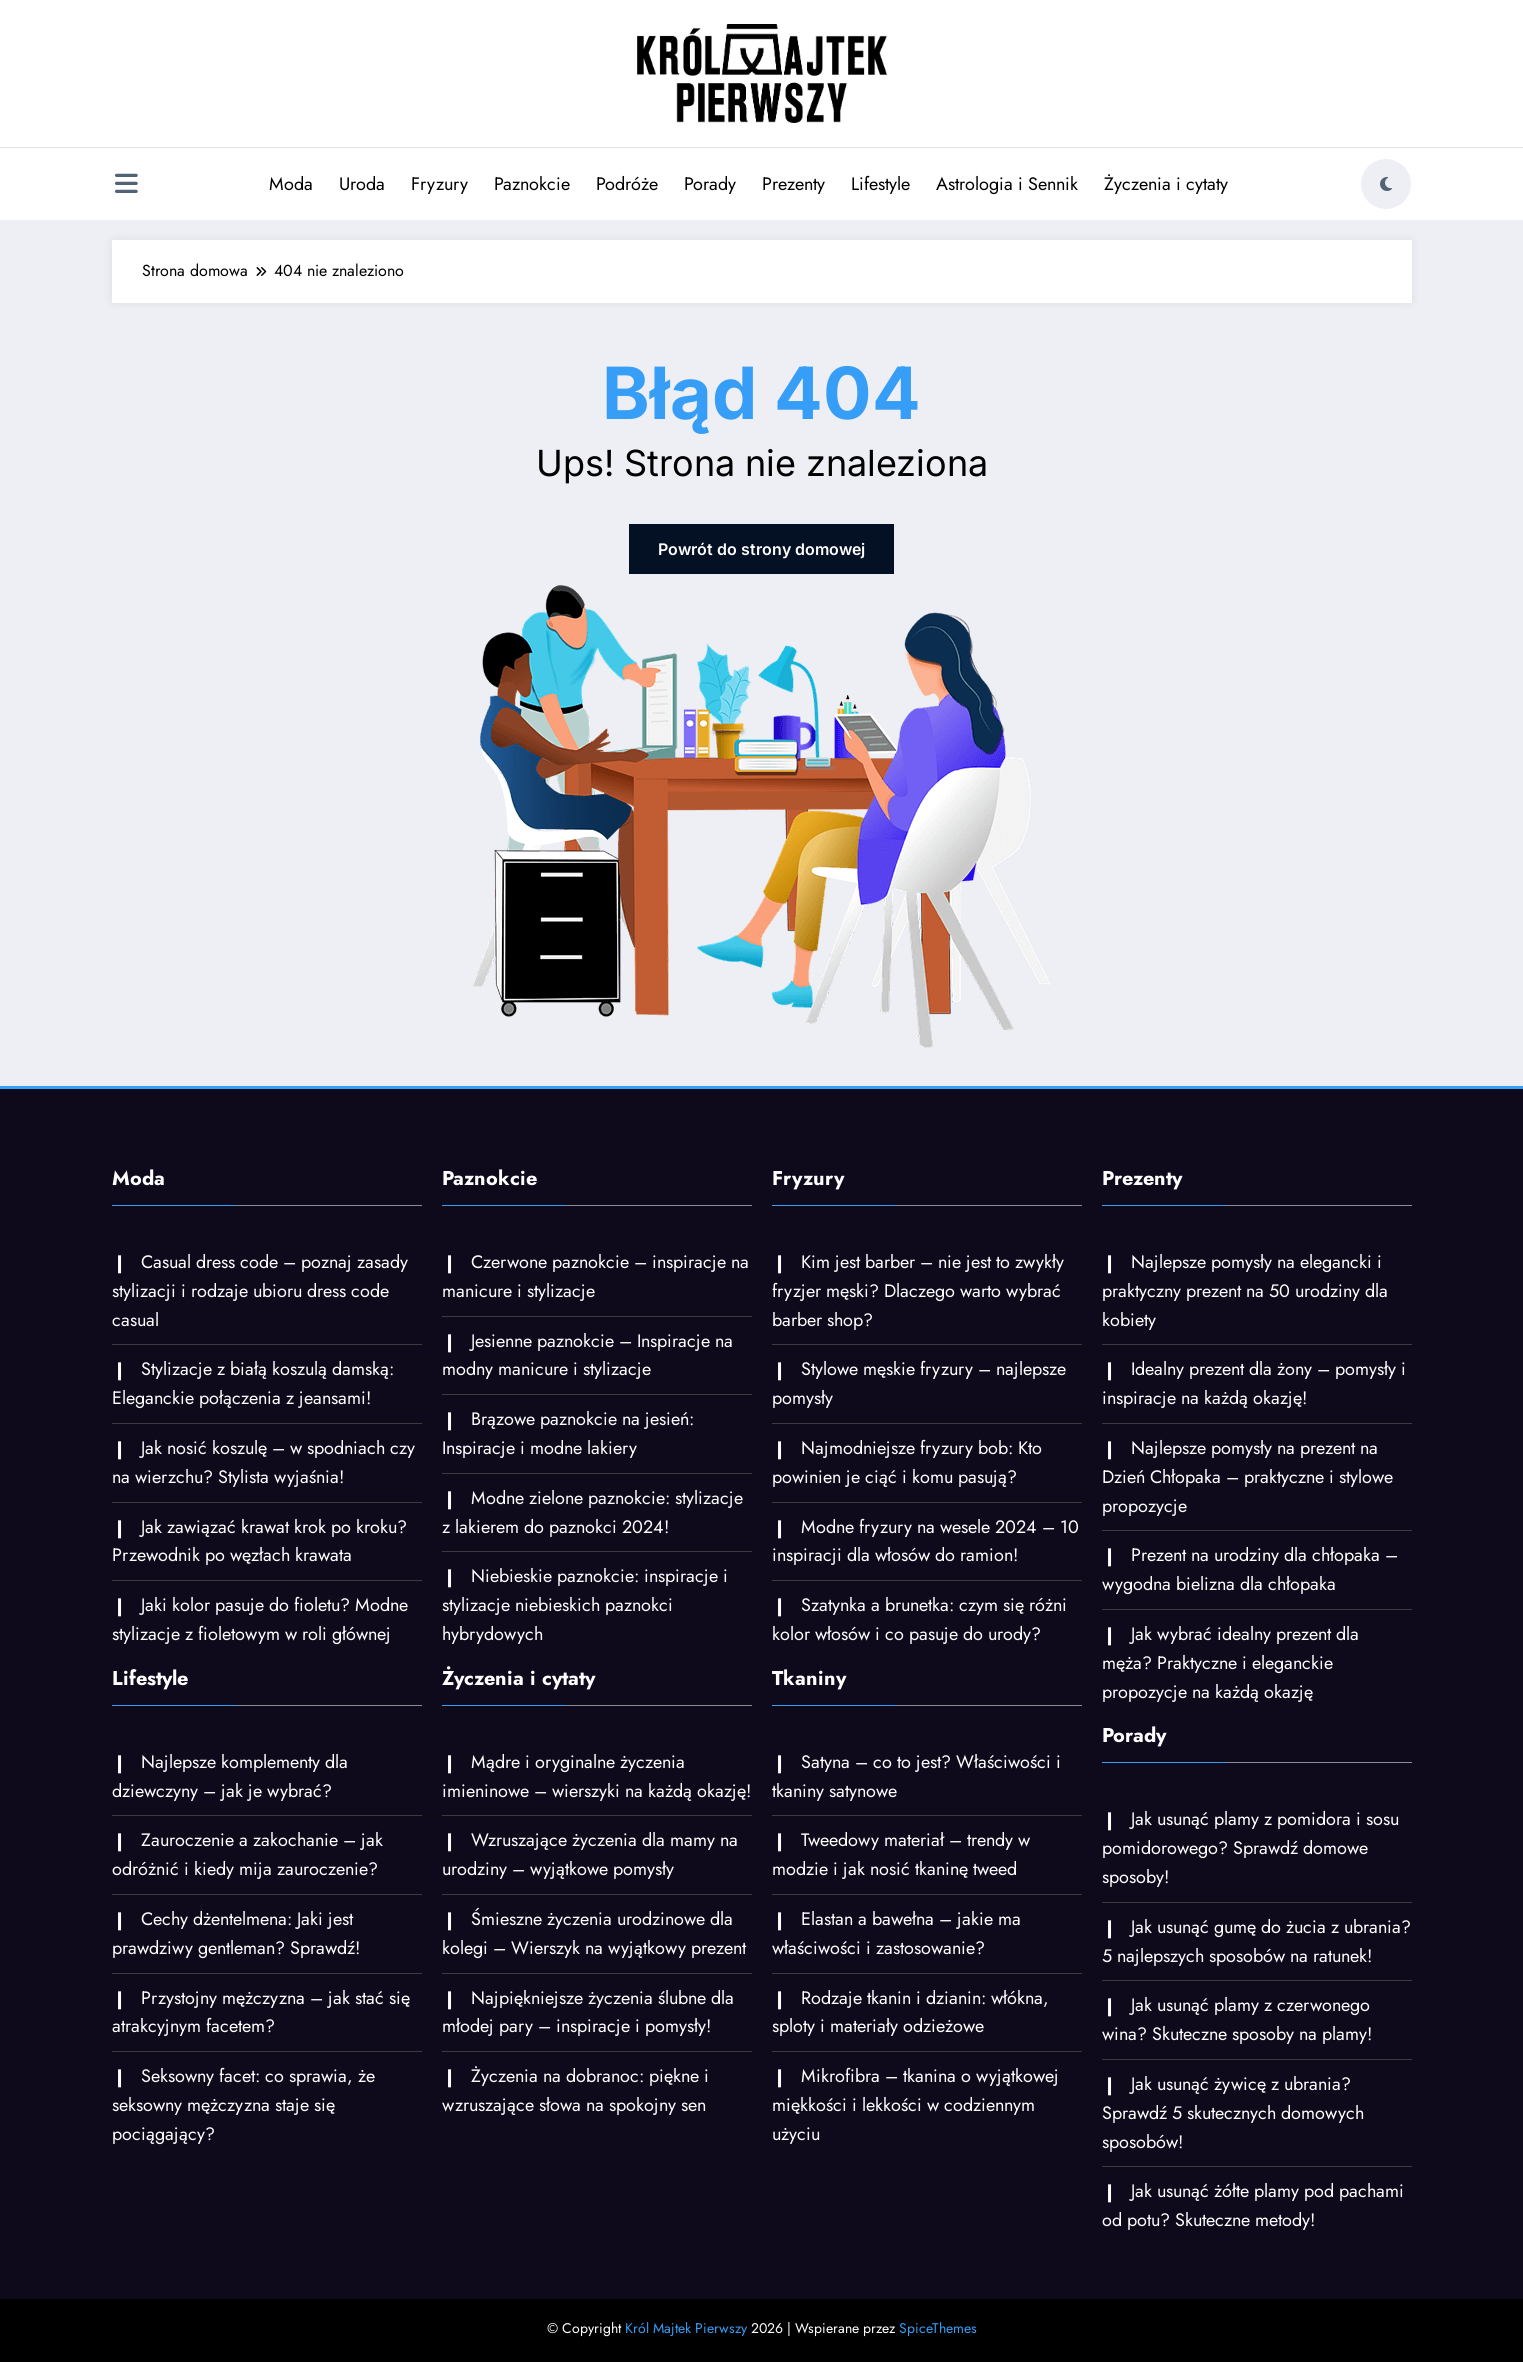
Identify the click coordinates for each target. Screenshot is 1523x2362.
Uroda (362, 184)
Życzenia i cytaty (1166, 184)
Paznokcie (532, 184)
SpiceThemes (938, 2328)
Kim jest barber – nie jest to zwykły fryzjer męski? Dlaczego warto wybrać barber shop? (918, 1291)
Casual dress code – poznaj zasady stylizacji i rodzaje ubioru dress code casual (260, 1291)
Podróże (627, 184)
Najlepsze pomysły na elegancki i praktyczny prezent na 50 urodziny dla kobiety (1245, 1291)
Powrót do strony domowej (761, 549)
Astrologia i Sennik (1007, 184)
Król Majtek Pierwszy (686, 2328)
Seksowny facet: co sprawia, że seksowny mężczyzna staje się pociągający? (243, 2105)
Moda (291, 184)
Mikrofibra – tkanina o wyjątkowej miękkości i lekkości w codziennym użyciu (915, 2105)
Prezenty (793, 184)
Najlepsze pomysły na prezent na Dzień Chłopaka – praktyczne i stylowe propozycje (1247, 1477)
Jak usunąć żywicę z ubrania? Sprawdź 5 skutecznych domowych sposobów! (1233, 2113)
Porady (710, 184)
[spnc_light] (1386, 184)
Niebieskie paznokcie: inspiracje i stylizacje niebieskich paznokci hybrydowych (585, 1605)
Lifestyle (880, 184)
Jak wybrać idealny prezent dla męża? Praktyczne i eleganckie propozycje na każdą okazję (1230, 1663)
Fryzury (439, 184)
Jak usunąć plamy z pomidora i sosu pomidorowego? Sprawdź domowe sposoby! (1250, 1848)
